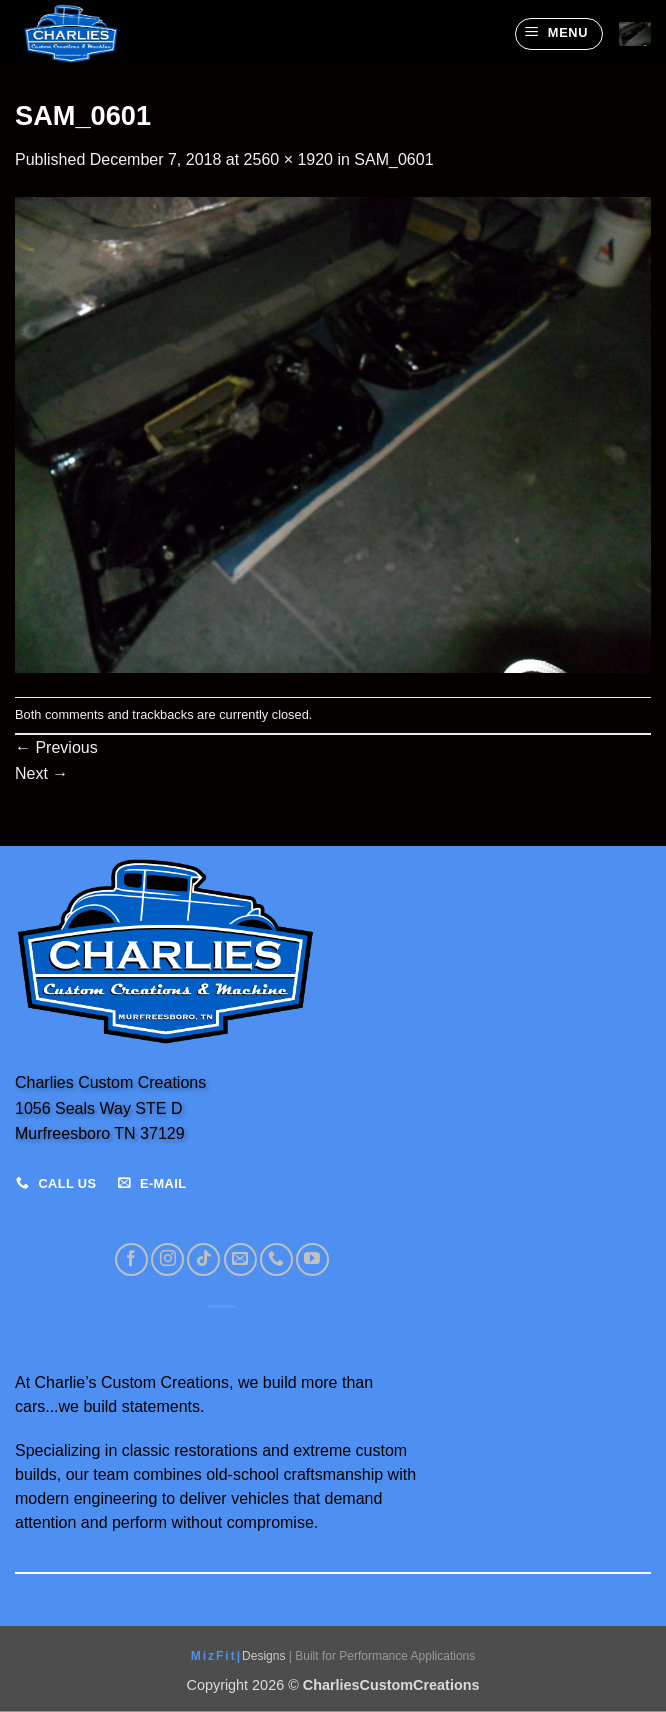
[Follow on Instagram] (167, 1259)
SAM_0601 (393, 159)
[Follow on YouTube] (312, 1259)
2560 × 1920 (288, 159)
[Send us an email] (240, 1259)
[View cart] (635, 34)
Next (41, 773)
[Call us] (276, 1259)
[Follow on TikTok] (203, 1259)
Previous (56, 747)
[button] (559, 34)
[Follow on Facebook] (131, 1259)
